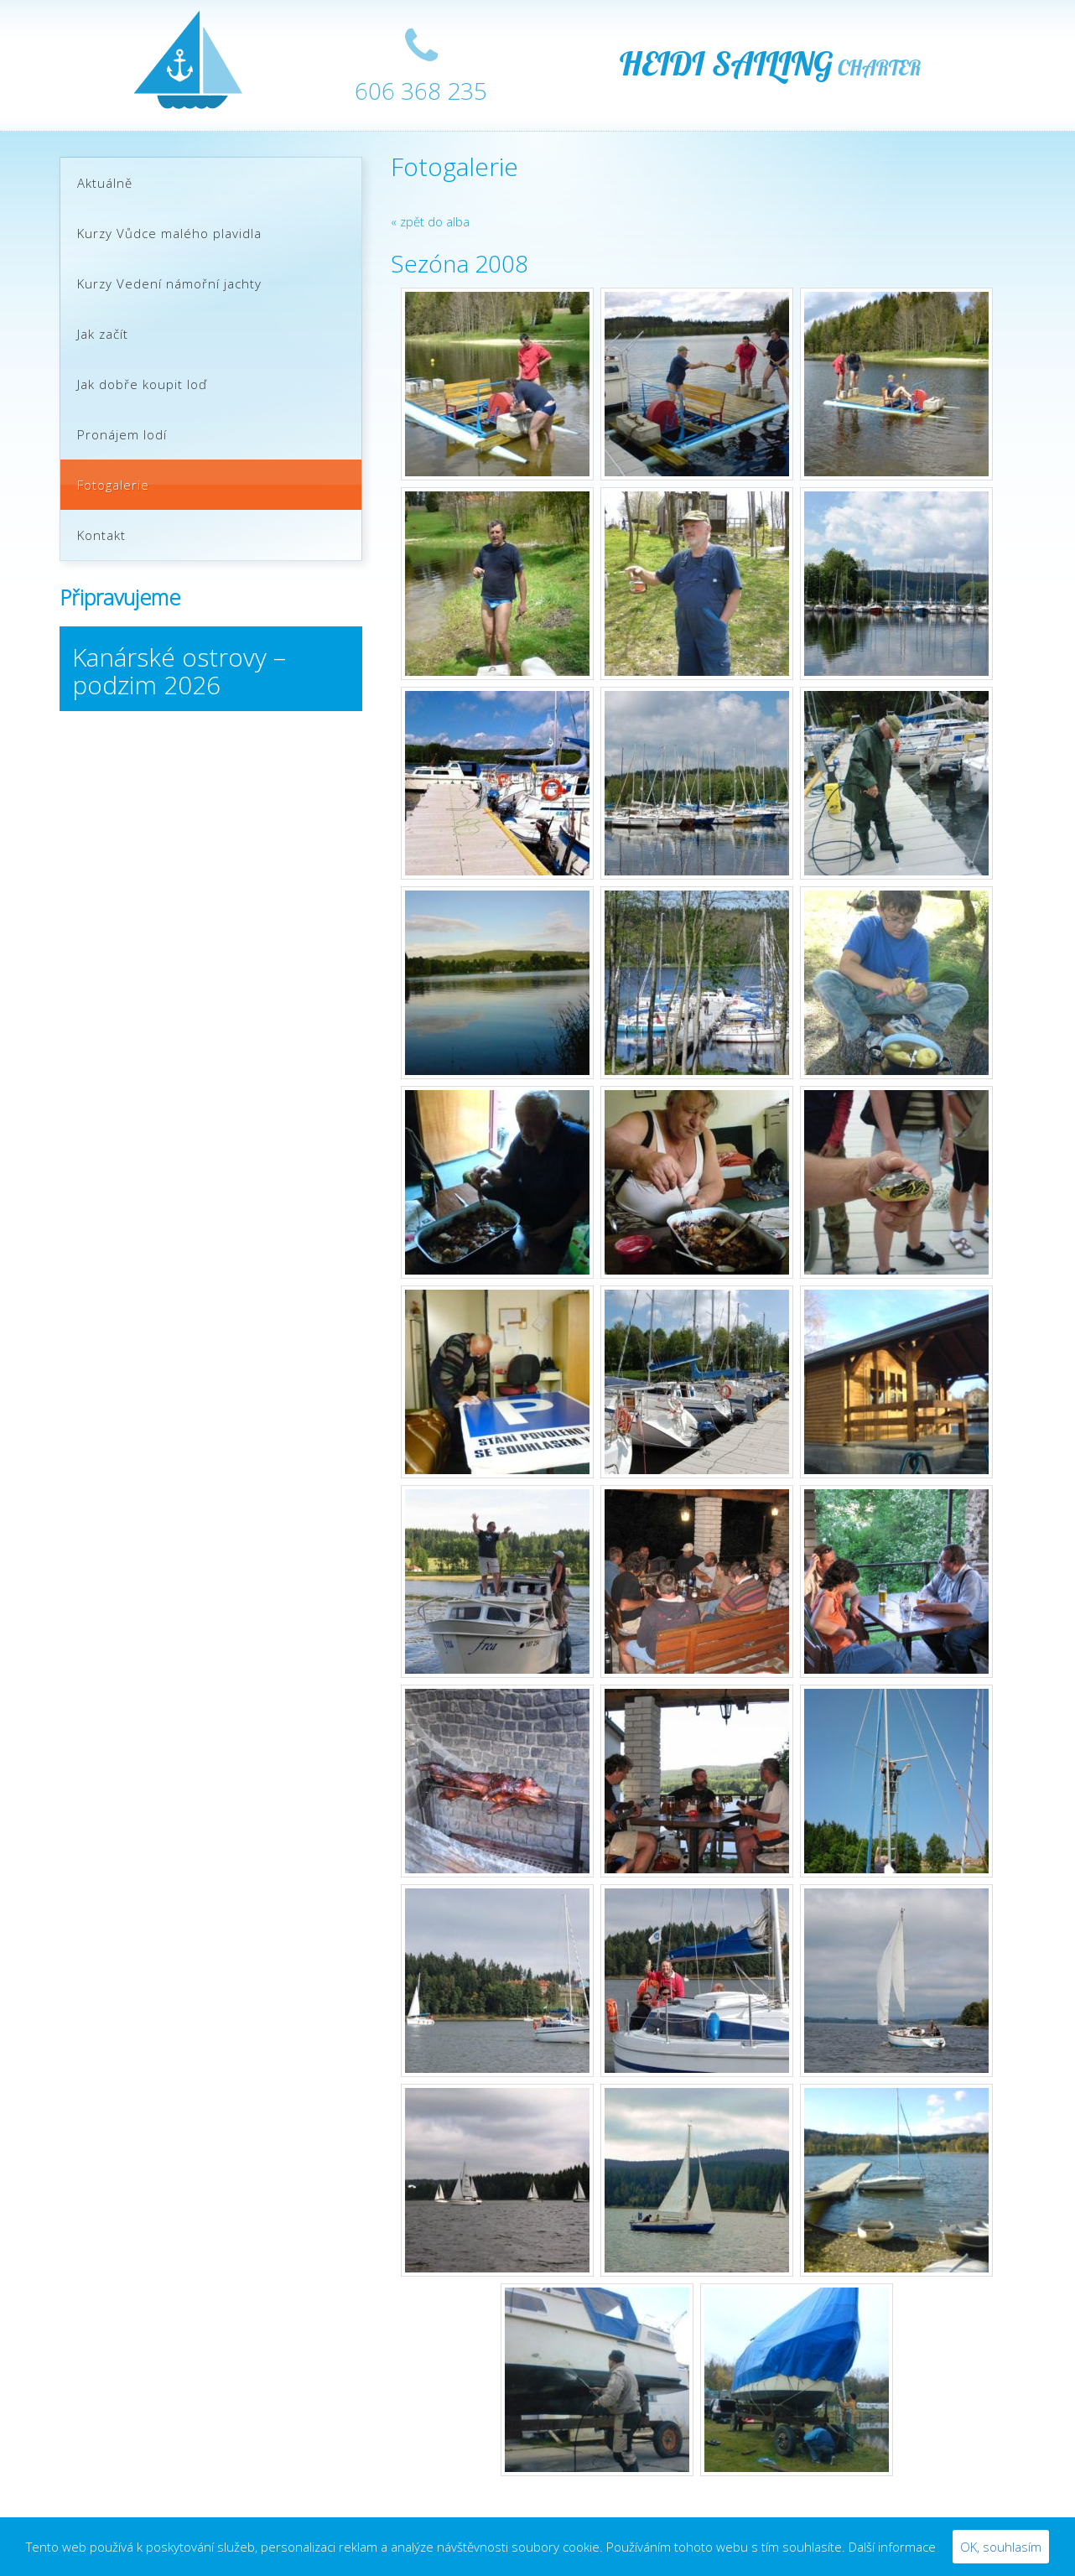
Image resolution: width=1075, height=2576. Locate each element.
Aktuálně (104, 182)
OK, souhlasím (1000, 2546)
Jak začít (102, 333)
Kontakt (101, 535)
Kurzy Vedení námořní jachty (169, 283)
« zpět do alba (430, 221)
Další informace (892, 2546)
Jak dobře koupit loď (142, 384)
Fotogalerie (113, 484)
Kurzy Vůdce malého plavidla (169, 233)
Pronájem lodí (122, 434)
